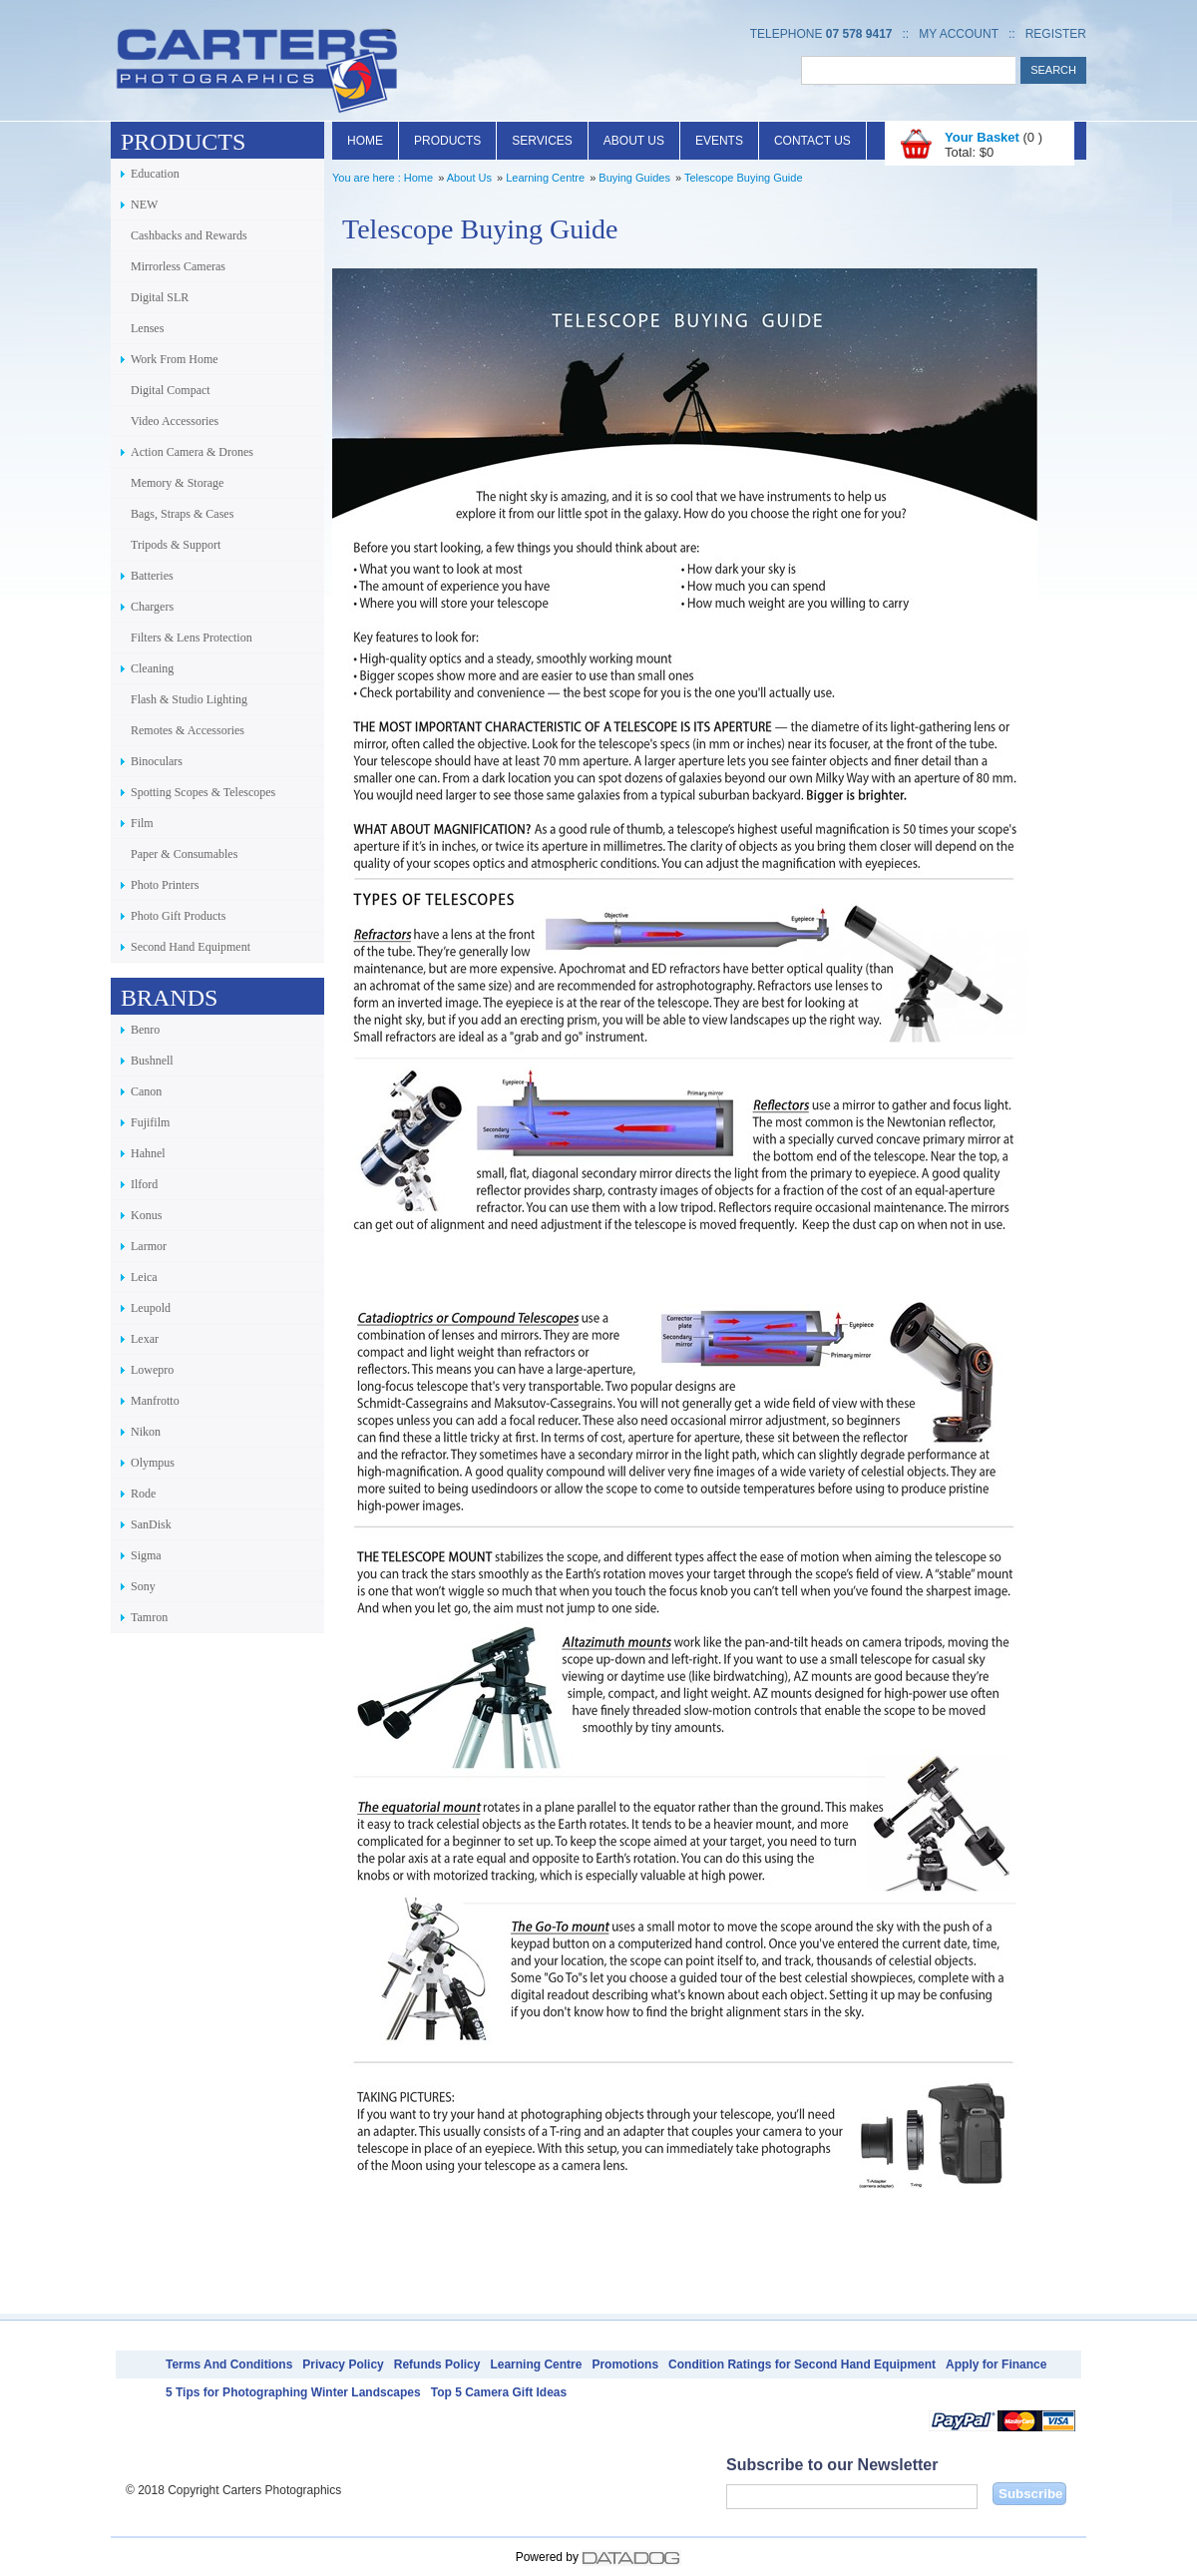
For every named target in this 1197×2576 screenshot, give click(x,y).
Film (142, 823)
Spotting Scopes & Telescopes (203, 792)
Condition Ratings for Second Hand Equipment (802, 2364)
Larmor (149, 1246)
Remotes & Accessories (187, 730)
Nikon (146, 1432)
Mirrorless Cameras (178, 266)
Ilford (144, 1184)
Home (365, 141)
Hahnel (148, 1153)
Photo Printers (165, 885)
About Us (633, 141)
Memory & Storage (177, 483)
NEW (144, 205)
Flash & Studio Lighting (189, 699)
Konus (146, 1215)
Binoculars (157, 761)
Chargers (152, 607)
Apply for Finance (996, 2364)
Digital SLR (160, 297)
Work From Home (174, 359)
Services (542, 141)
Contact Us (812, 141)
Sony (143, 1586)
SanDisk (151, 1524)
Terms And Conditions (229, 2364)
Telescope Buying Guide (743, 178)
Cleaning (152, 668)
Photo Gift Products (178, 916)
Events (719, 141)
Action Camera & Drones (192, 452)
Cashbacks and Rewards (189, 235)
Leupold (151, 1308)
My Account (958, 34)
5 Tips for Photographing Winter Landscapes (293, 2392)
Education (155, 174)
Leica (144, 1277)
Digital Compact (170, 390)
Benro (145, 1030)
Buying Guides (634, 178)
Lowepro (152, 1370)
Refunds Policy (437, 2364)
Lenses (147, 328)
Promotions (625, 2364)
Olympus (153, 1463)
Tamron (149, 1617)
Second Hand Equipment (190, 947)
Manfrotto (155, 1401)
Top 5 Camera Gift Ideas (499, 2392)
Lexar (145, 1339)
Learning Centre (545, 178)
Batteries (152, 576)
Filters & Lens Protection (191, 637)
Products (447, 141)
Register (1055, 34)
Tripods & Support (175, 545)
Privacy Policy (342, 2364)
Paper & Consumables (184, 854)
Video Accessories (174, 421)
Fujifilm (150, 1122)
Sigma (146, 1555)
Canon (146, 1091)
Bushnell (152, 1061)
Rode (143, 1494)
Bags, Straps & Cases (182, 514)
